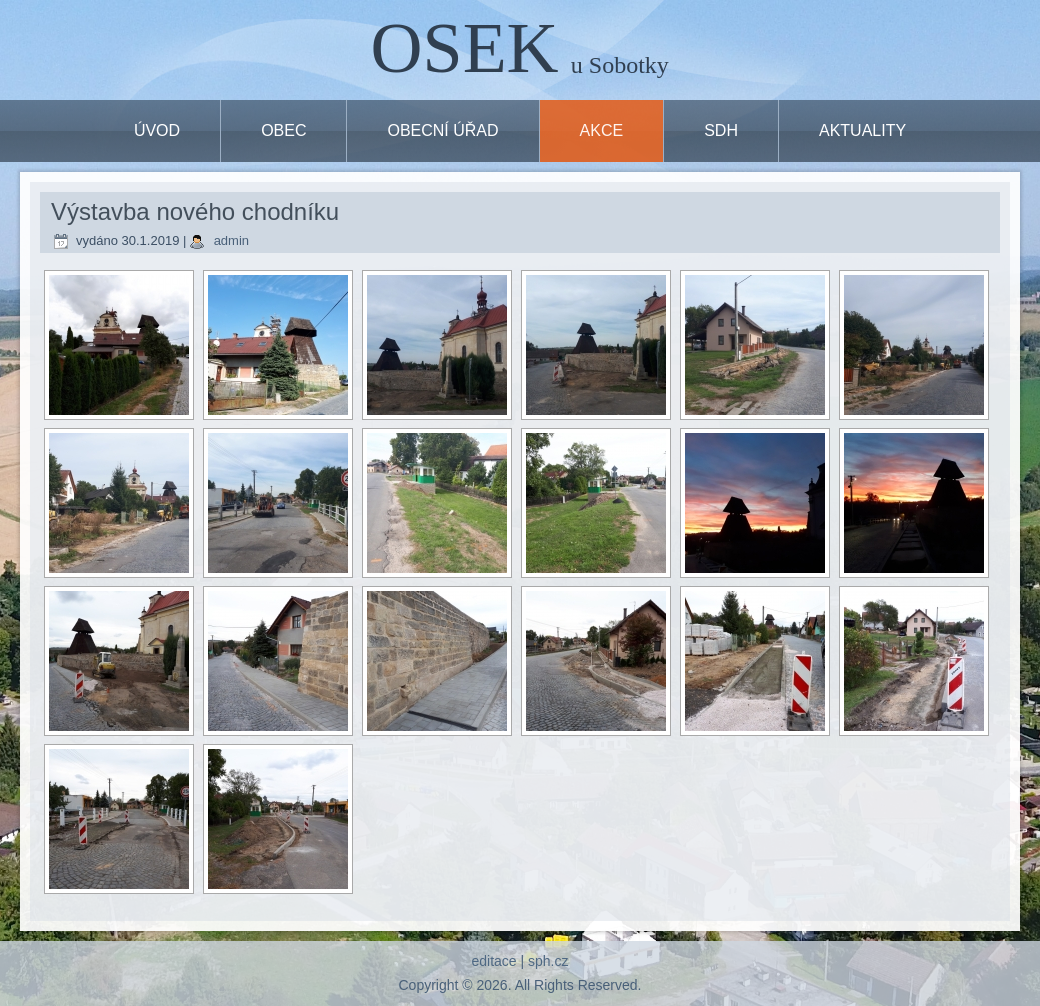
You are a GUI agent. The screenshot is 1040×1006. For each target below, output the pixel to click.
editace (493, 961)
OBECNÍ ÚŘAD (442, 130)
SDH (721, 130)
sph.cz (548, 961)
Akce (602, 130)
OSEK (465, 48)
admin (231, 240)
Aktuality (862, 130)
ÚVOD (157, 130)
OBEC (283, 130)
